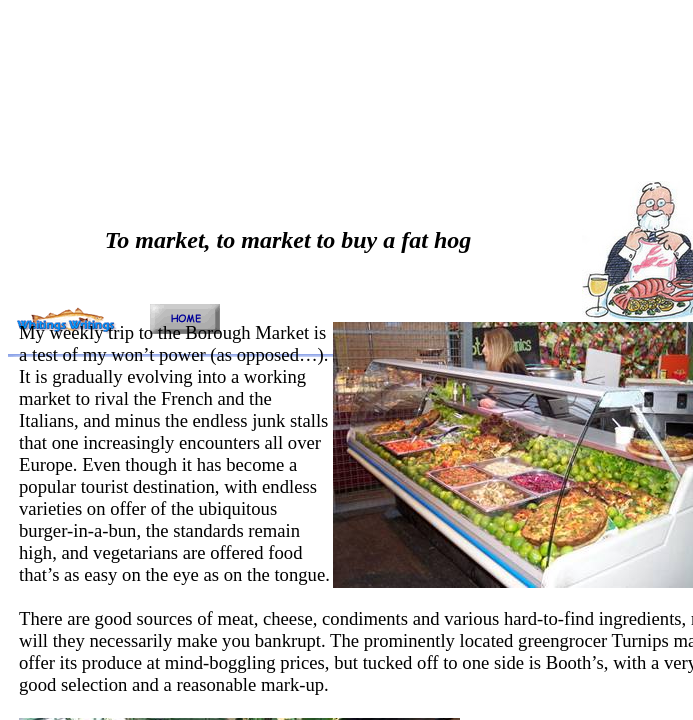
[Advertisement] (276, 148)
